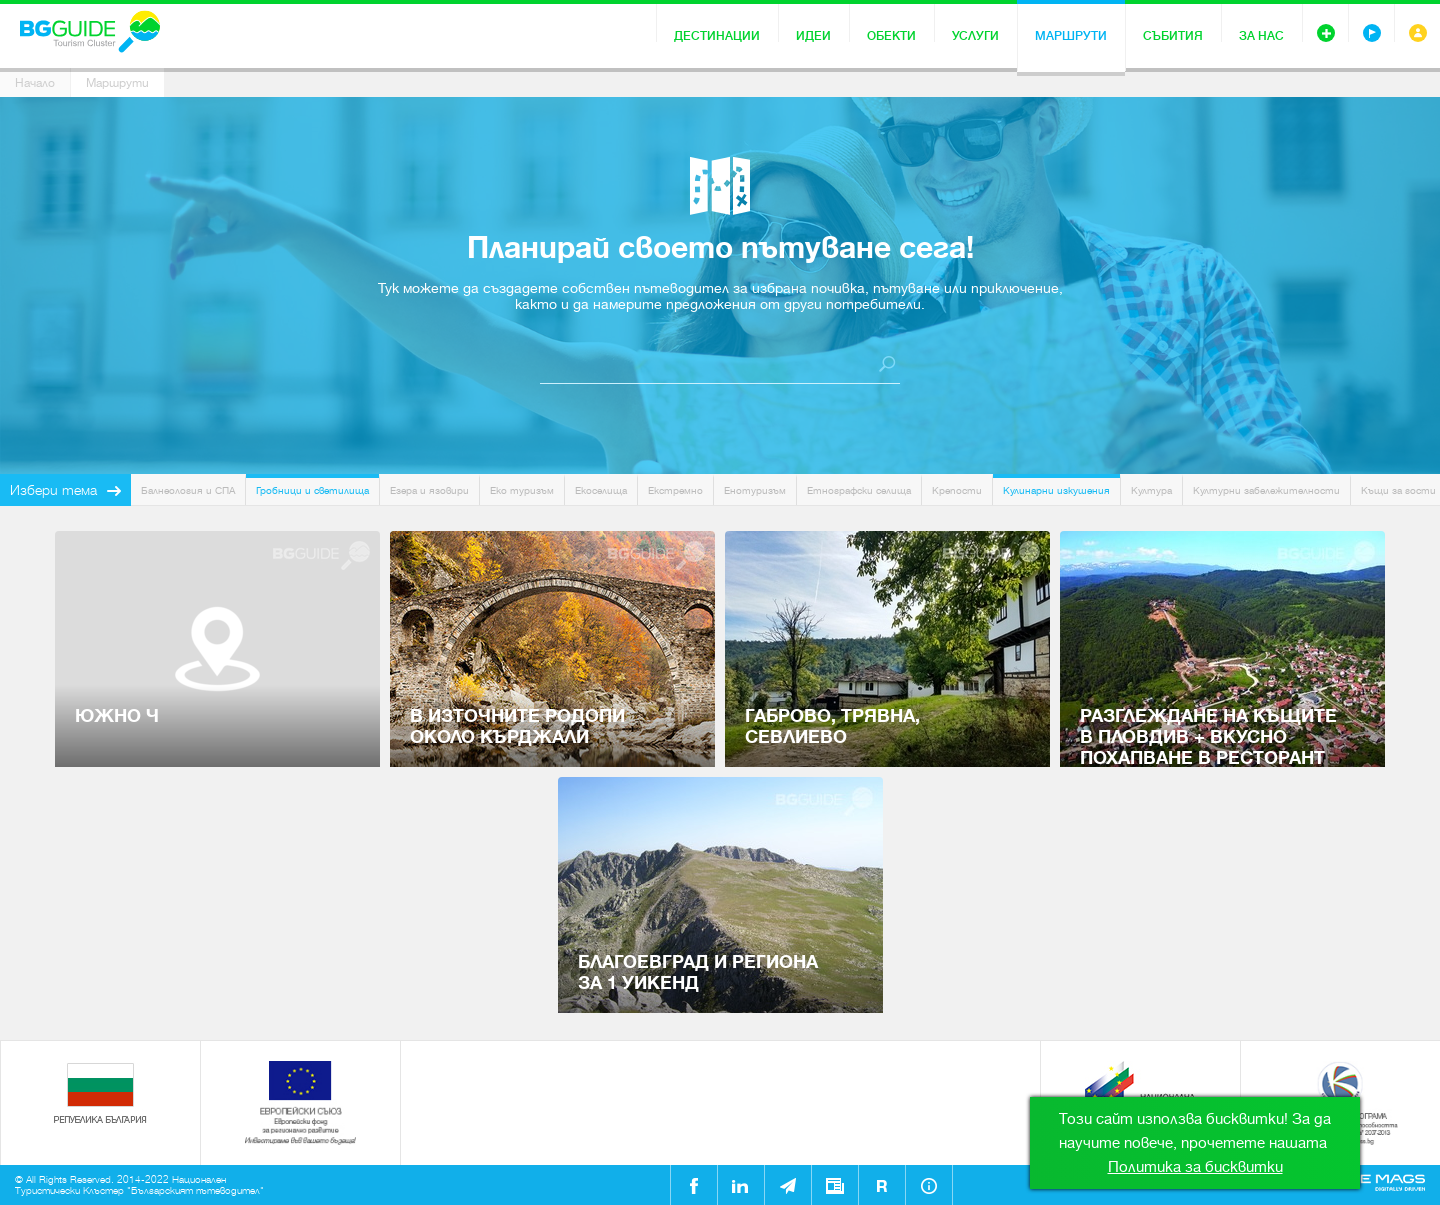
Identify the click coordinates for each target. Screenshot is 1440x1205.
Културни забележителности (1266, 490)
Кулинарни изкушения (1056, 490)
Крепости (957, 490)
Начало (35, 83)
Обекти (891, 36)
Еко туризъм (522, 490)
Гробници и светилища (312, 490)
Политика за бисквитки (1195, 1167)
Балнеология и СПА (188, 490)
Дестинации (717, 36)
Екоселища (601, 490)
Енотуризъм (755, 490)
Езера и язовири (429, 490)
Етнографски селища (859, 490)
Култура (1151, 490)
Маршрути (1071, 36)
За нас (1261, 36)
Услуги (975, 36)
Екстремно (675, 490)
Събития (1173, 36)
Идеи (813, 36)
